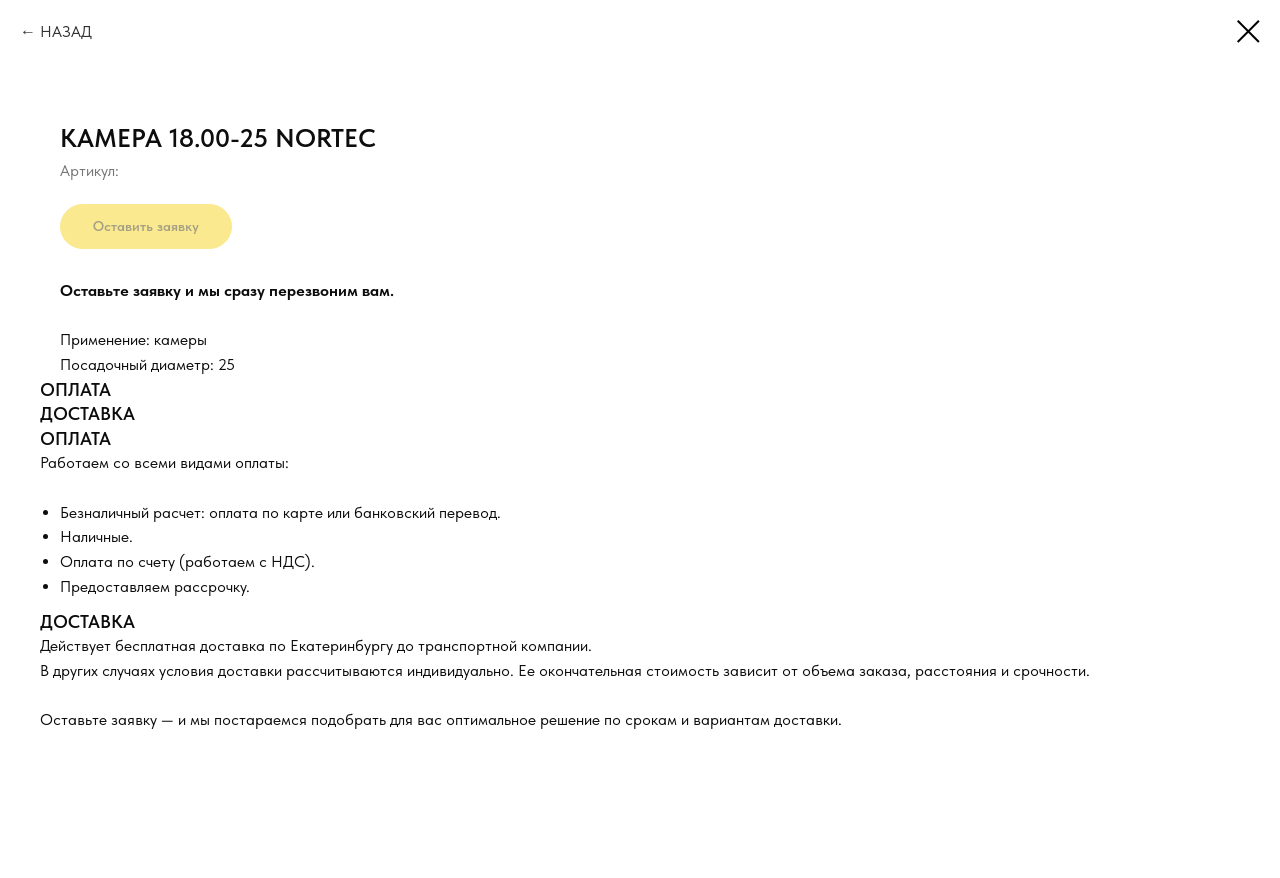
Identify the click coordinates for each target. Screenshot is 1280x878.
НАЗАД (66, 31)
